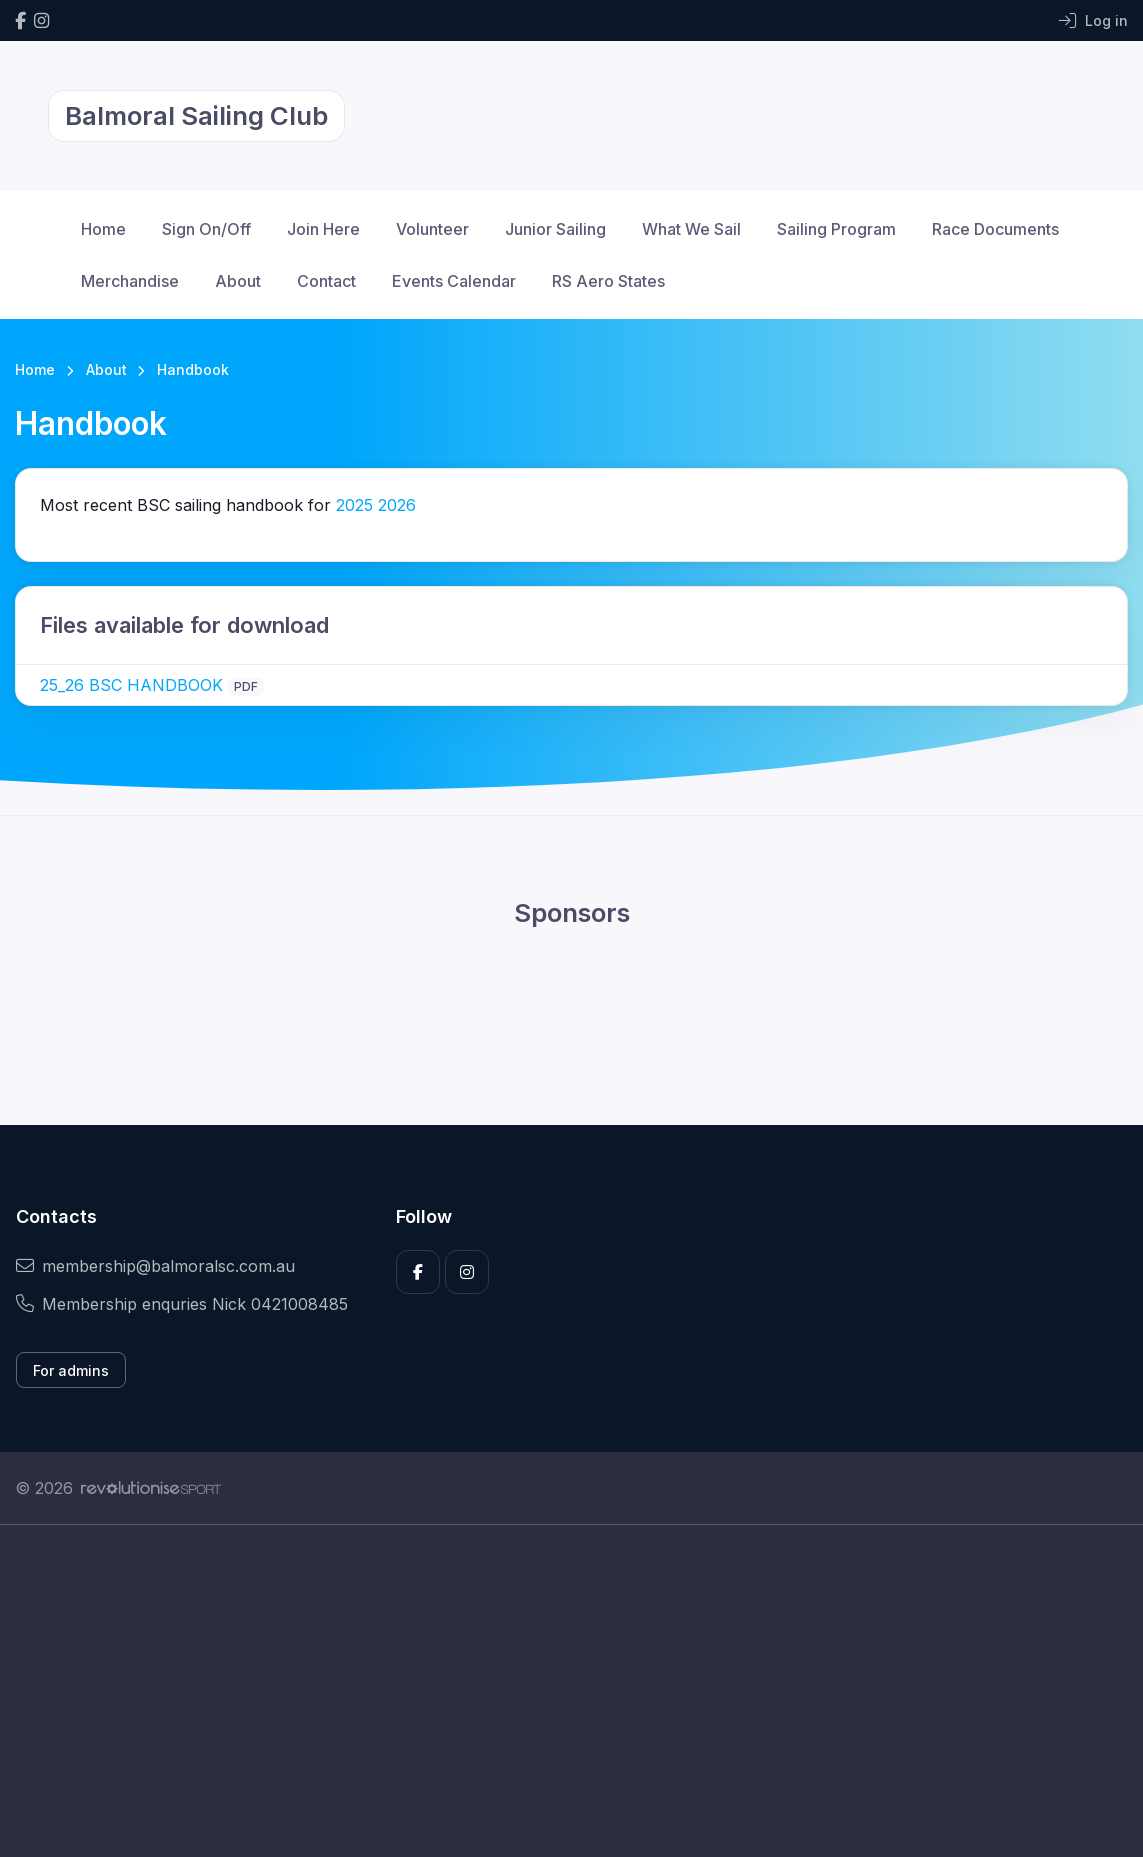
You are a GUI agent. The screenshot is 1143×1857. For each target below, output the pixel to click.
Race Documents (995, 229)
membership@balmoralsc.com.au (155, 1266)
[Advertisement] (571, 1713)
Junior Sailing (555, 229)
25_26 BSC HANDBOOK (131, 685)
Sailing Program (836, 229)
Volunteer (432, 229)
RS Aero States (608, 281)
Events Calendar (454, 281)
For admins (71, 1370)
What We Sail (691, 229)
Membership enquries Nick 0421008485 (182, 1304)
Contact (326, 281)
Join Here (323, 229)
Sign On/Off (206, 229)
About (238, 281)
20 (376, 505)
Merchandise (130, 281)
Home (103, 229)
